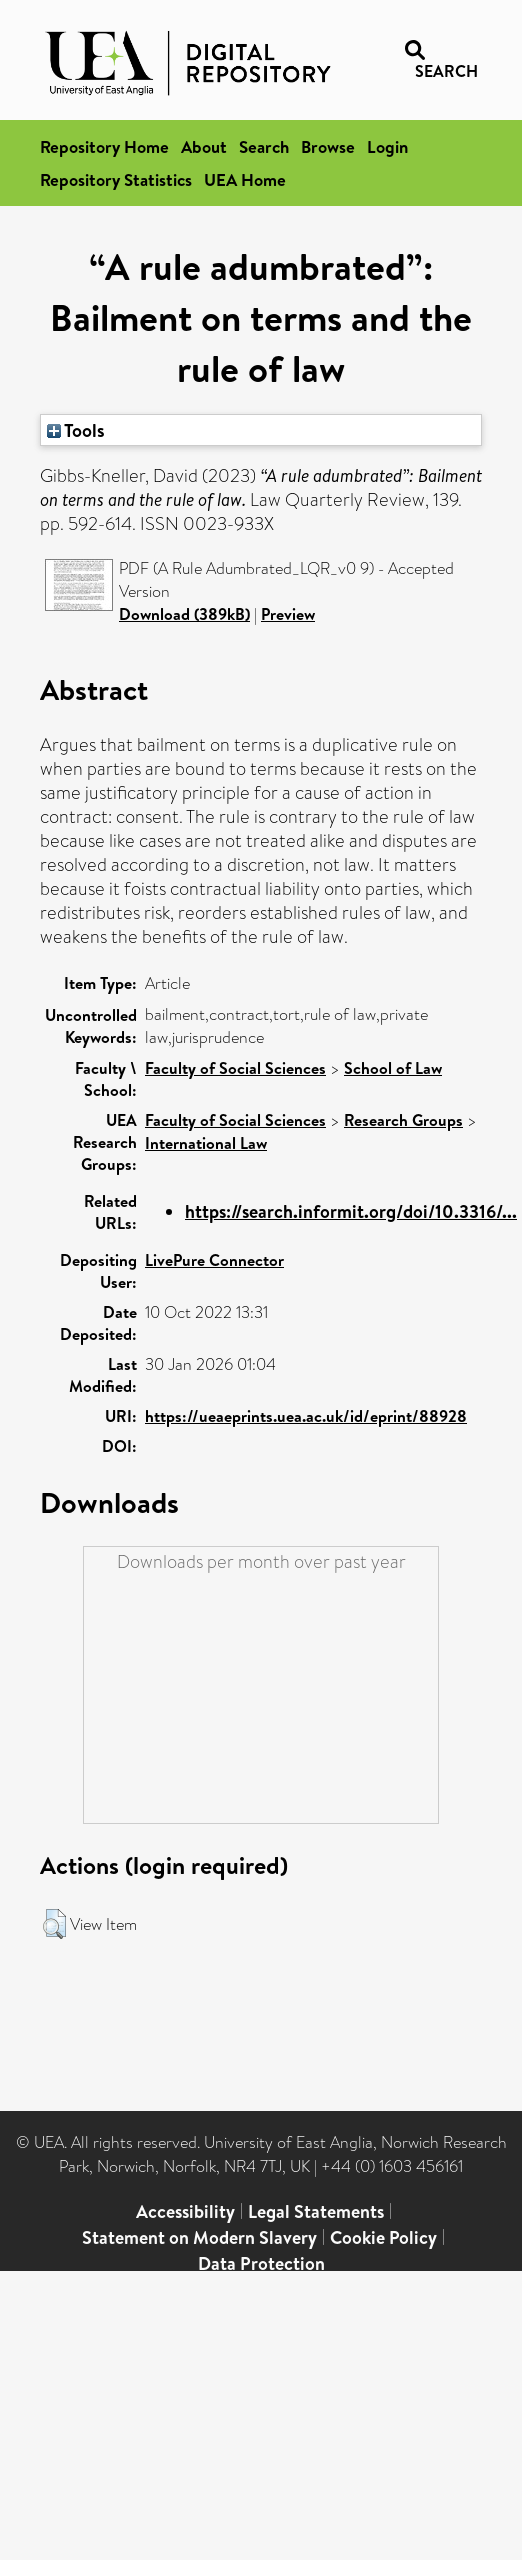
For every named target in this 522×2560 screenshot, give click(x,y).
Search (264, 146)
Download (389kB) (184, 614)
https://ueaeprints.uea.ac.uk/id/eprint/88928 (306, 1416)
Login (387, 146)
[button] (54, 1924)
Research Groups (403, 1120)
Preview (288, 614)
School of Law (393, 1068)
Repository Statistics (116, 179)
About (204, 146)
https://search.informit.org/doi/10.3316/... (351, 1211)
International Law (206, 1143)
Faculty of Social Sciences (235, 1068)
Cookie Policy (383, 2237)
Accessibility (185, 2211)
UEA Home (245, 179)
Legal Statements (316, 2211)
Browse (328, 146)
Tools (76, 430)
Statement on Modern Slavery (199, 2237)
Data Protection (261, 2263)
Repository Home (104, 146)
